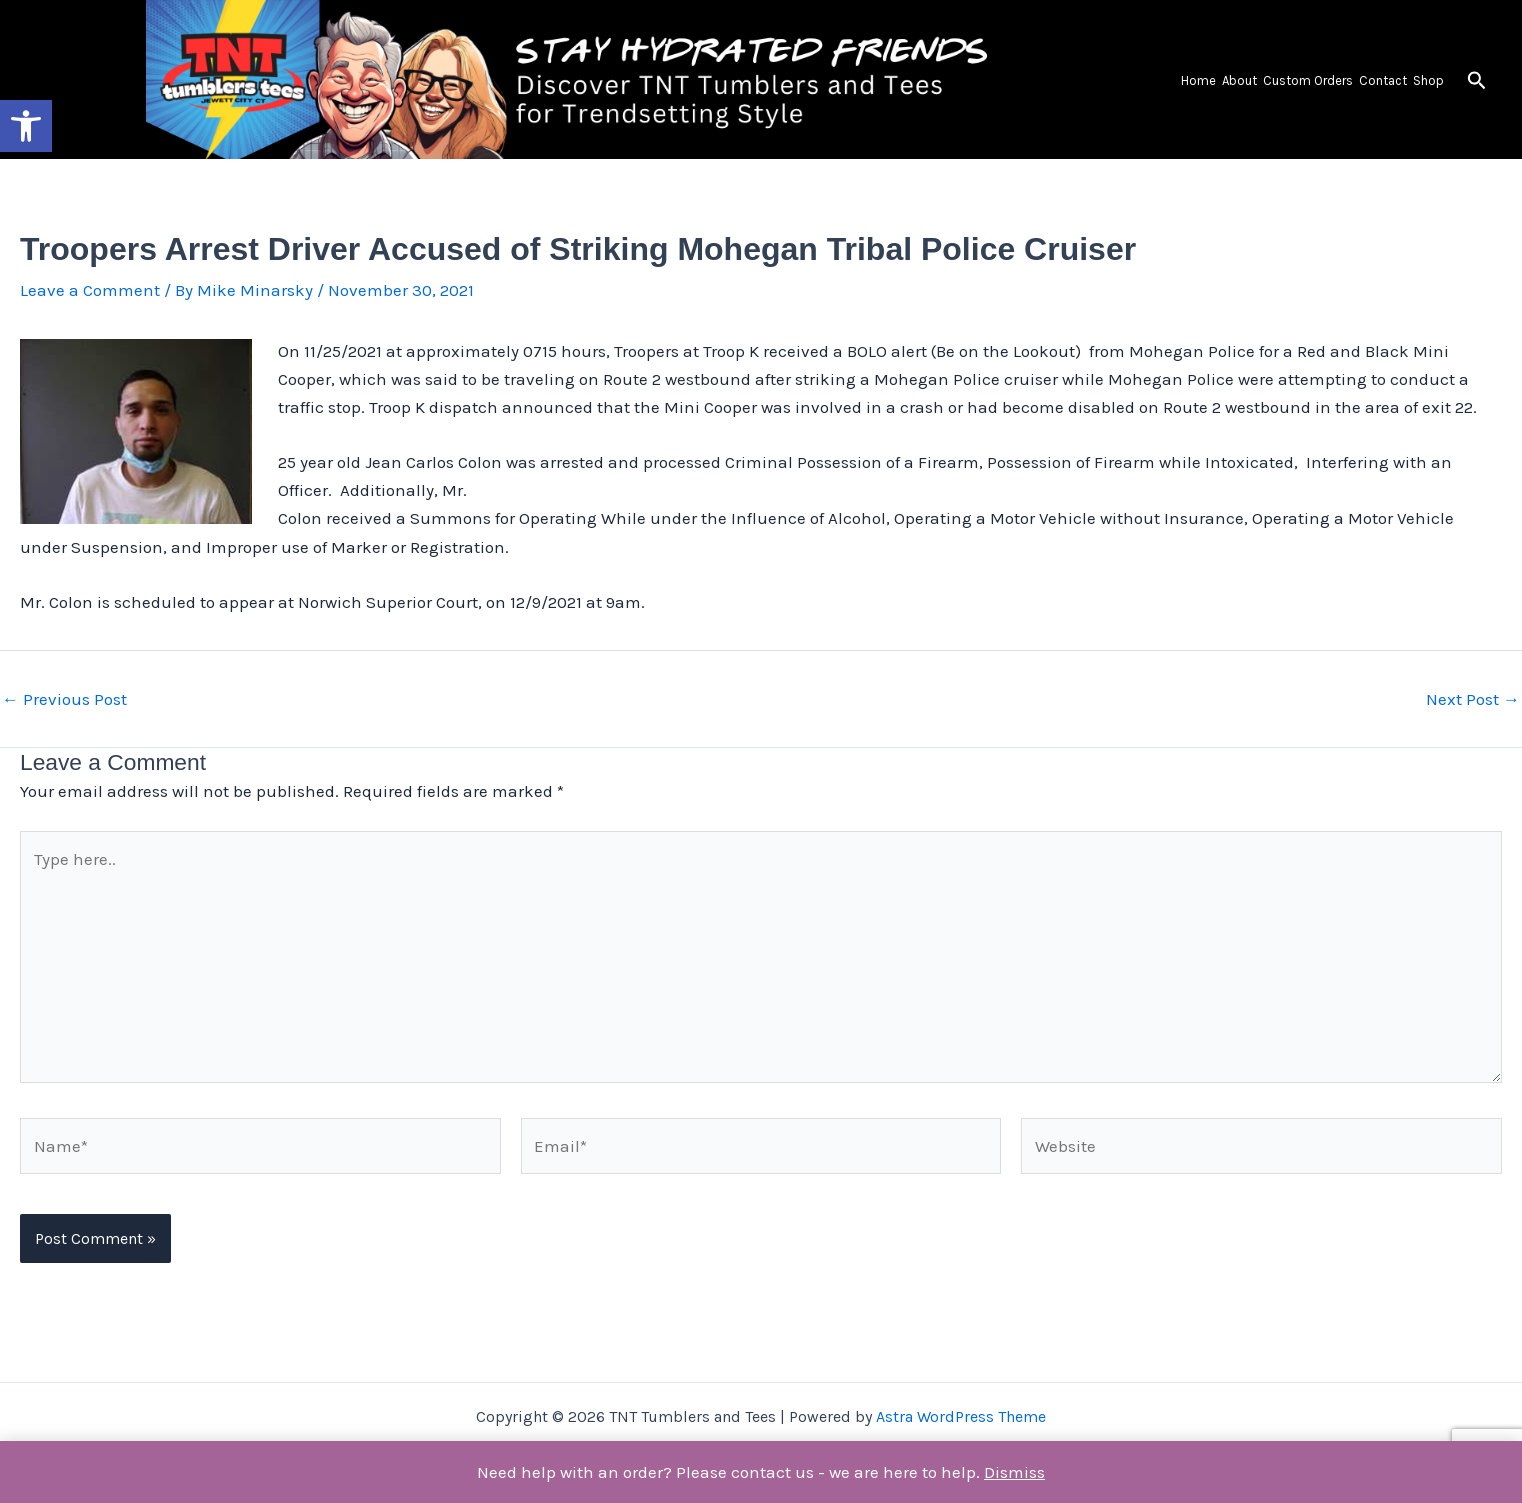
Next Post (1473, 699)
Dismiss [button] (1014, 1472)
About (1239, 80)
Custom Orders (1308, 80)
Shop (1428, 80)
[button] (26, 126)
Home (1198, 80)
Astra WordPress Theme (961, 1416)
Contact (1383, 80)
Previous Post (64, 699)
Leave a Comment (90, 290)
